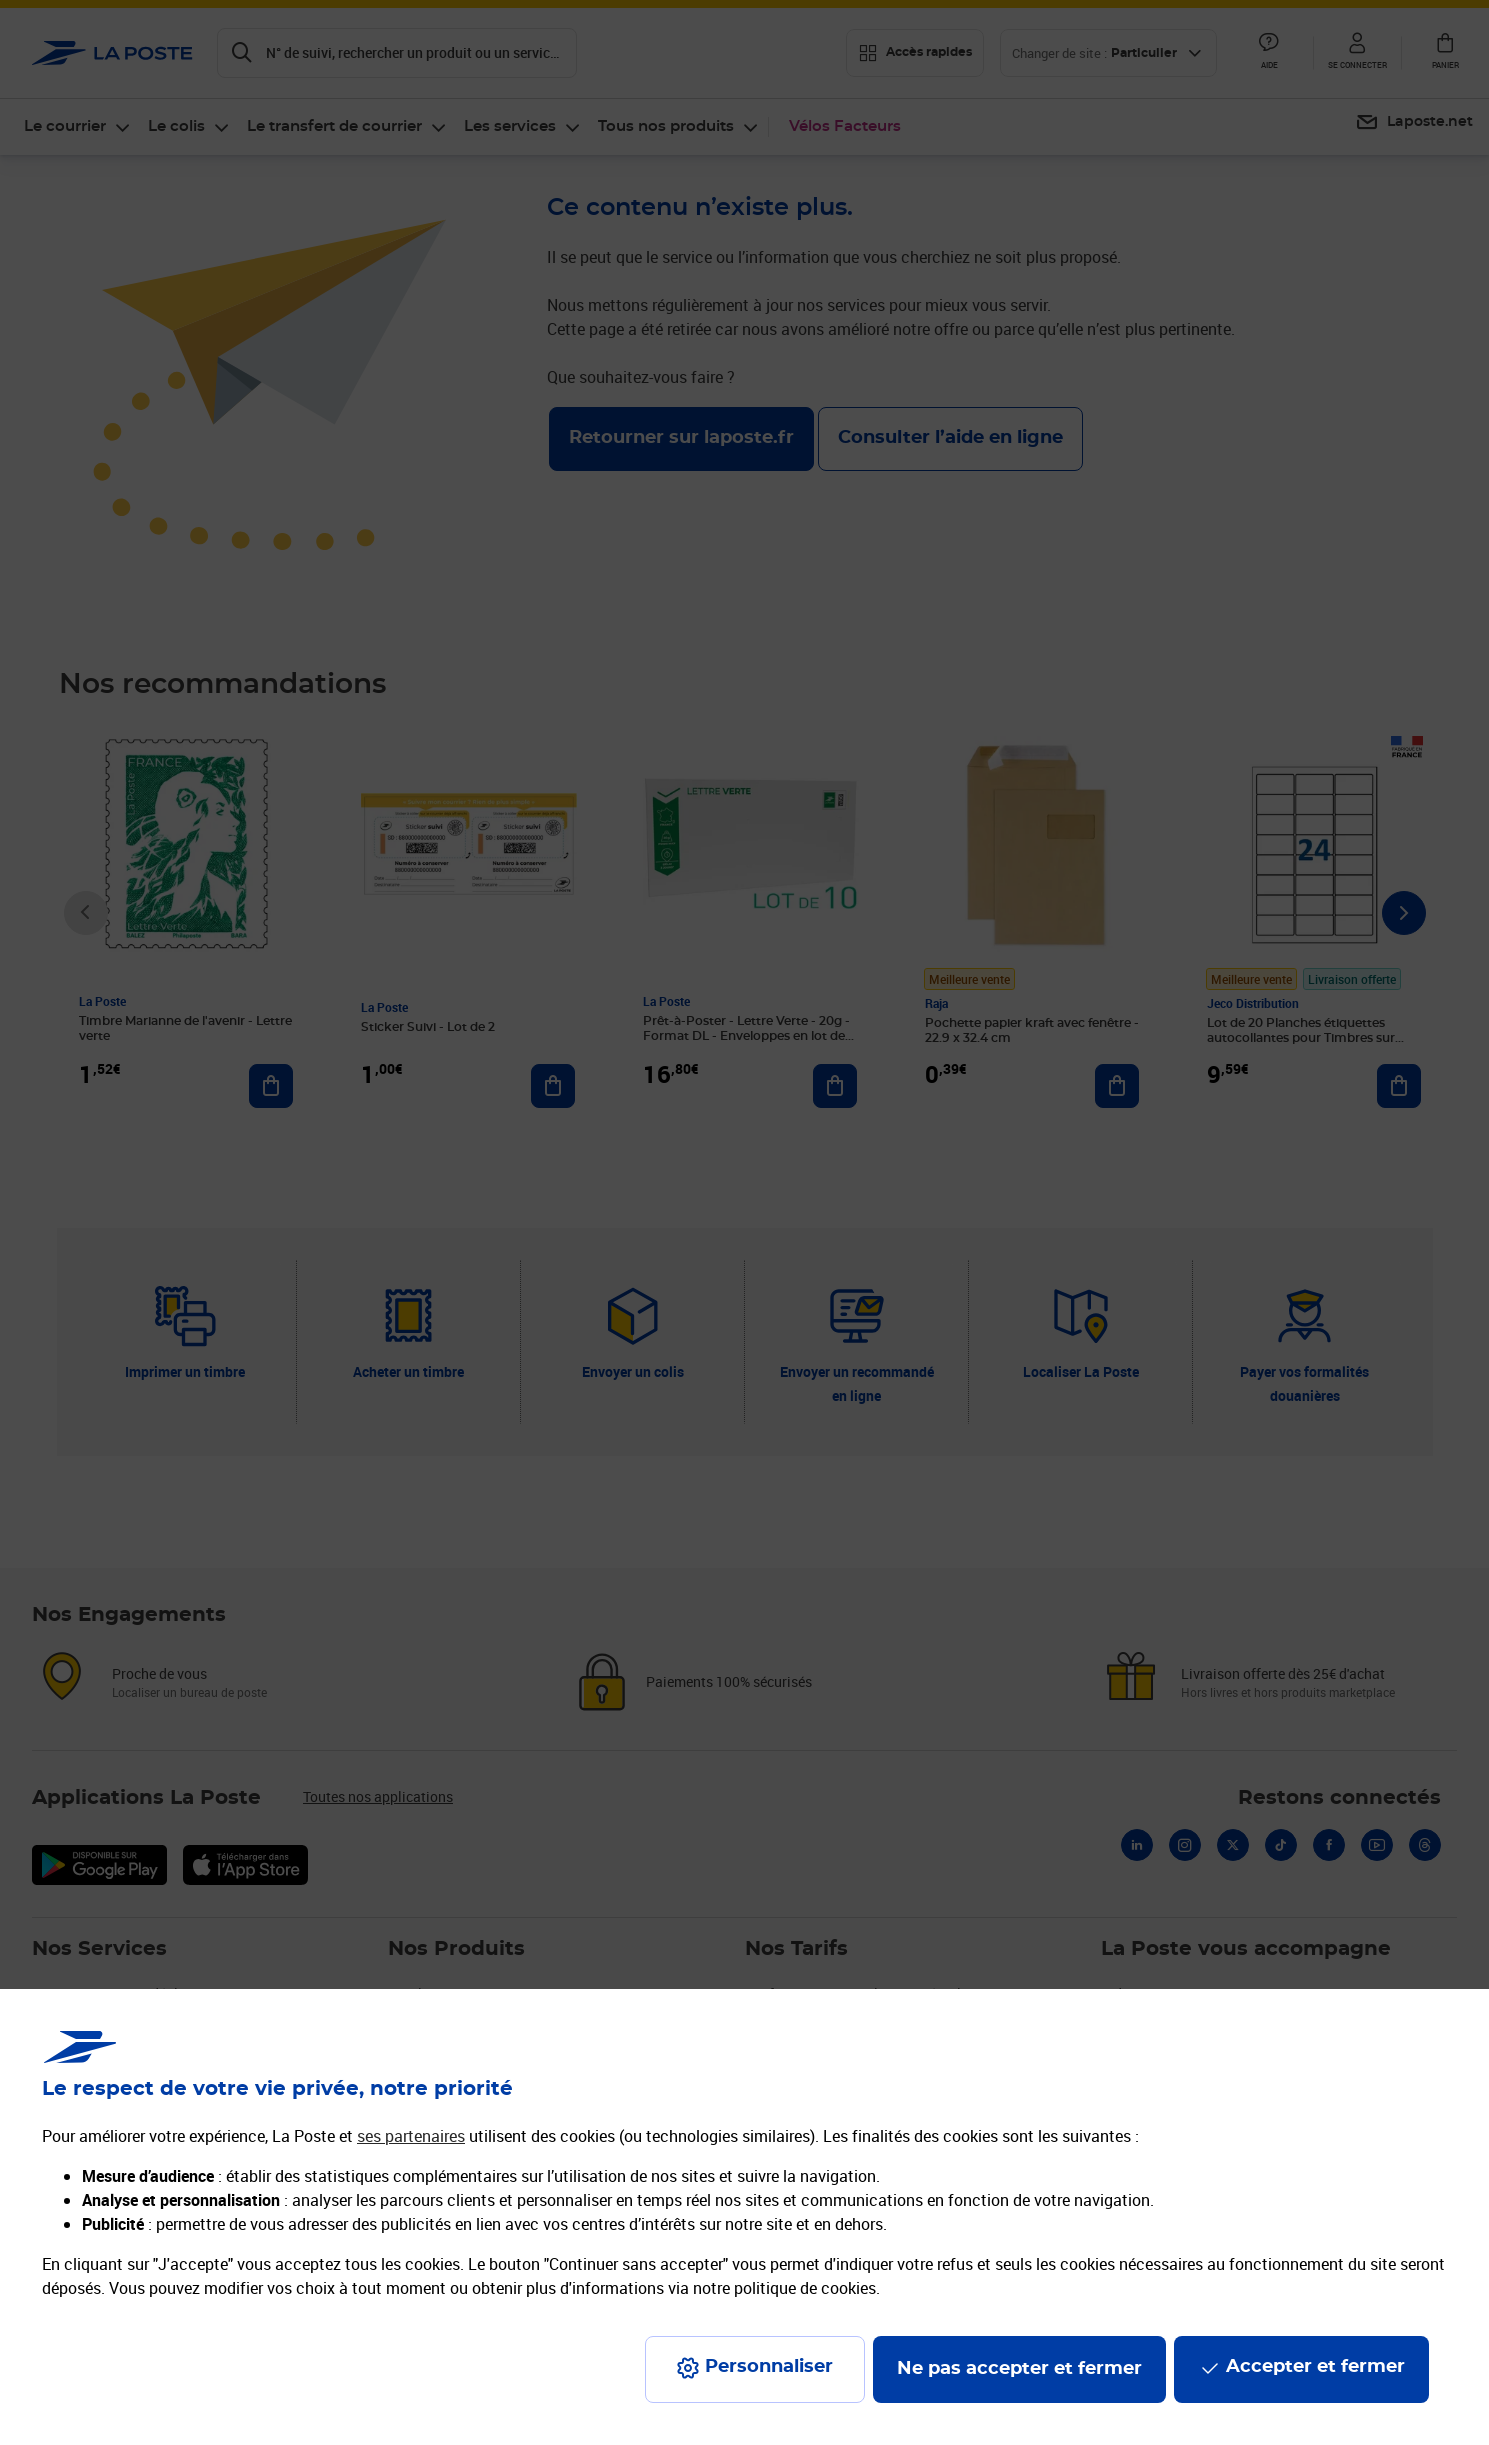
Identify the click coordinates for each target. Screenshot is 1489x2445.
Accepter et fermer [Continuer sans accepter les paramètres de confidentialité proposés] (1315, 2367)
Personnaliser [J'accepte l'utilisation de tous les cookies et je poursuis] (769, 2367)
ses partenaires (411, 2136)
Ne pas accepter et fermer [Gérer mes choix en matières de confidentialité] (1019, 2369)
